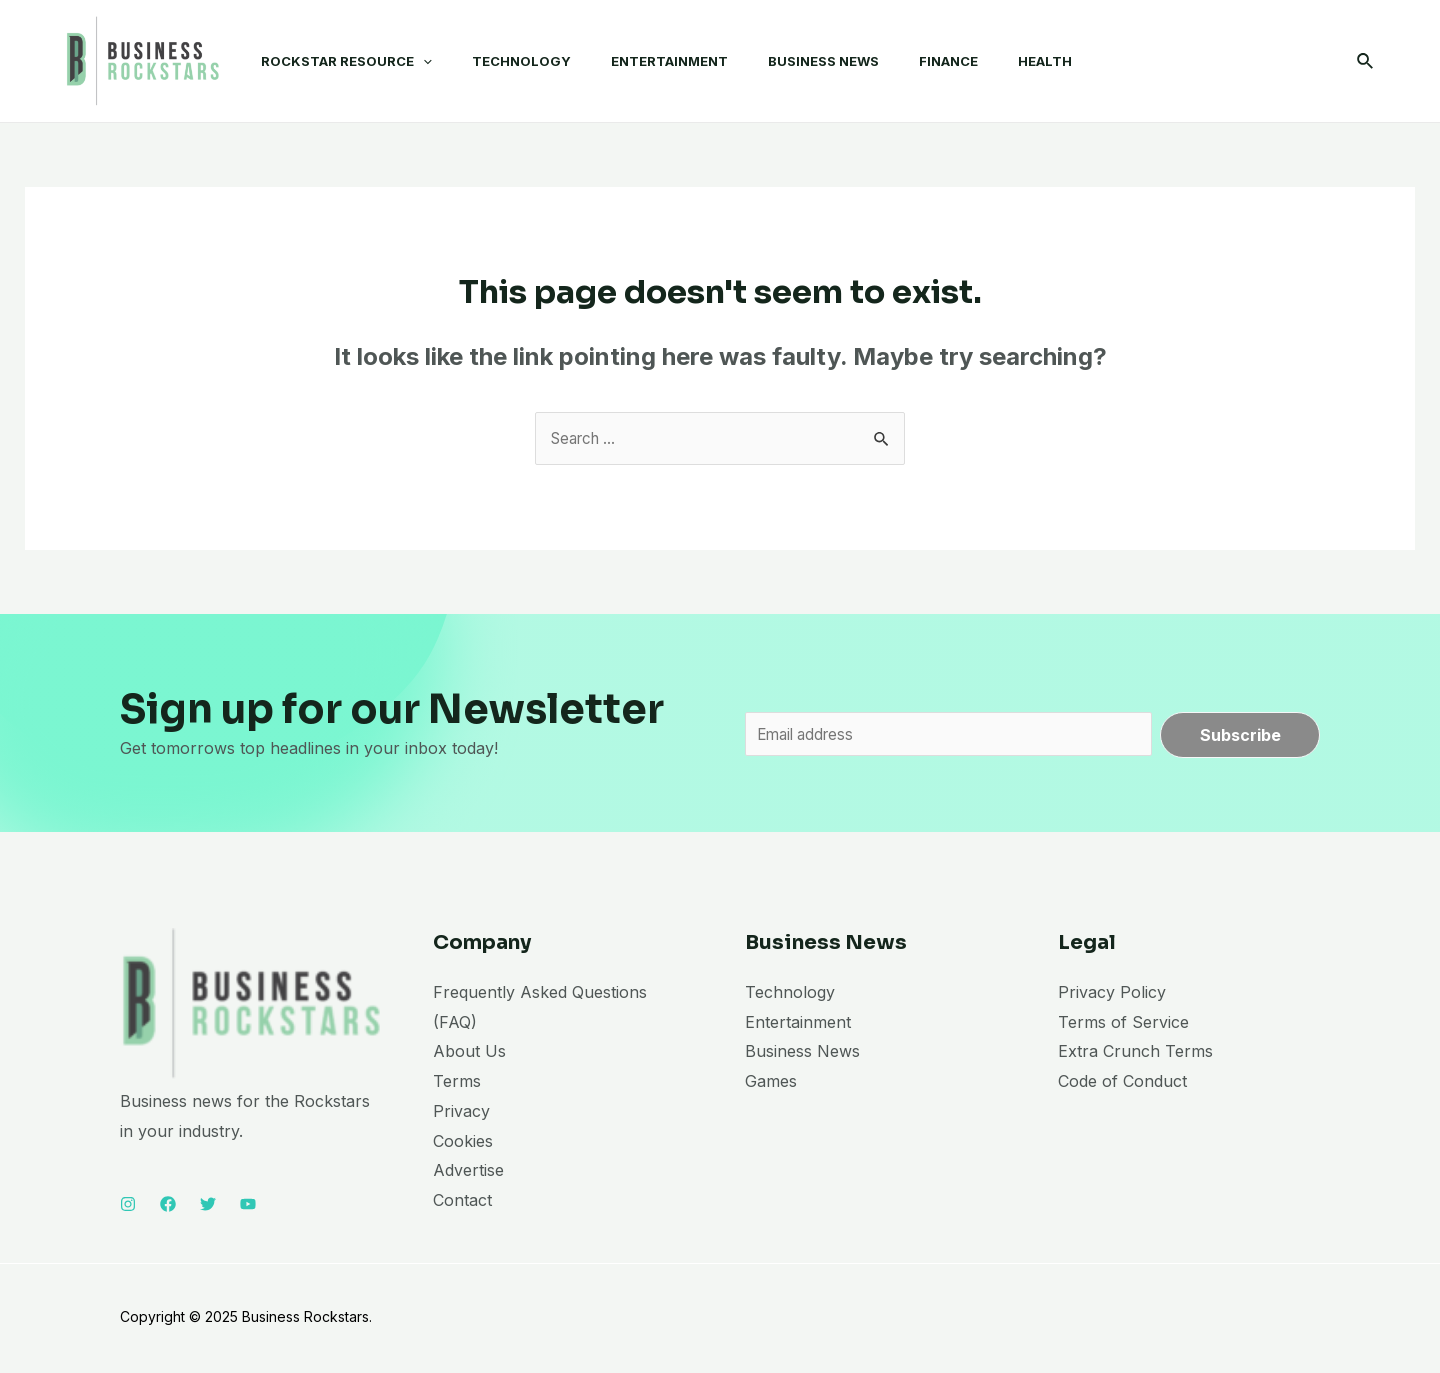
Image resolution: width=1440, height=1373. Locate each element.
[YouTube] (248, 1208)
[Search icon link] (1366, 61)
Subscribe (1240, 736)
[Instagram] (128, 1208)
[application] (403, 61)
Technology (790, 995)
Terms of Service (1123, 1025)
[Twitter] (208, 1208)
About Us (469, 1055)
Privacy (461, 1114)
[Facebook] (168, 1208)
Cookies (463, 1144)
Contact (462, 1203)
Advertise (468, 1174)
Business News (802, 1055)
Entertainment (798, 1025)
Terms (457, 1084)
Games (771, 1084)
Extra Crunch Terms (1135, 1055)
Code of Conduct (1122, 1084)
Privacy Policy (1112, 995)
